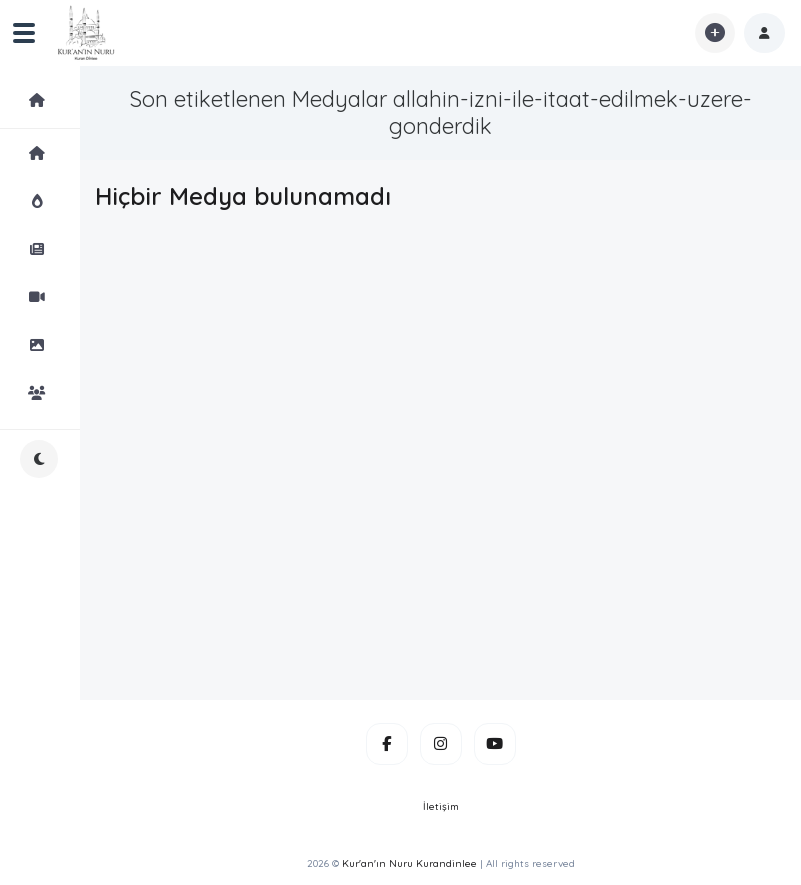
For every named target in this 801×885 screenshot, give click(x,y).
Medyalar (54, 100)
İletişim (441, 806)
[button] (764, 33)
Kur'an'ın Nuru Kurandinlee (409, 863)
